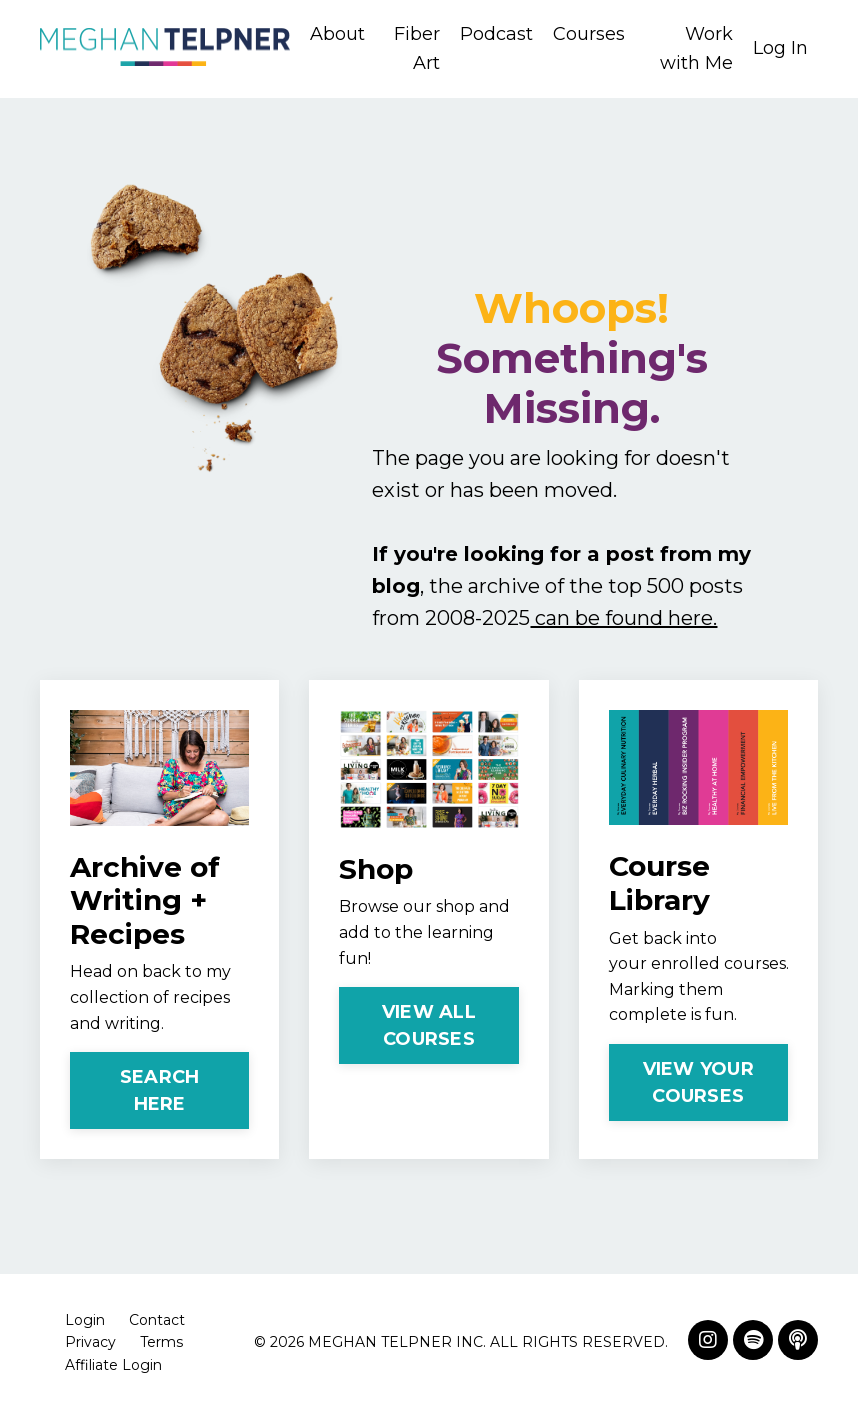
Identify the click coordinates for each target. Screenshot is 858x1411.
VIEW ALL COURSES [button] (429, 1025)
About (337, 34)
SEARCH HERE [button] (160, 1090)
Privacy (90, 1342)
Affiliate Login (113, 1365)
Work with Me (696, 48)
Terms (161, 1342)
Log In (780, 48)
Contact (157, 1320)
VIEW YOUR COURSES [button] (698, 1082)
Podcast (496, 34)
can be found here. (623, 618)
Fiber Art (417, 48)
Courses (589, 34)
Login (85, 1320)
